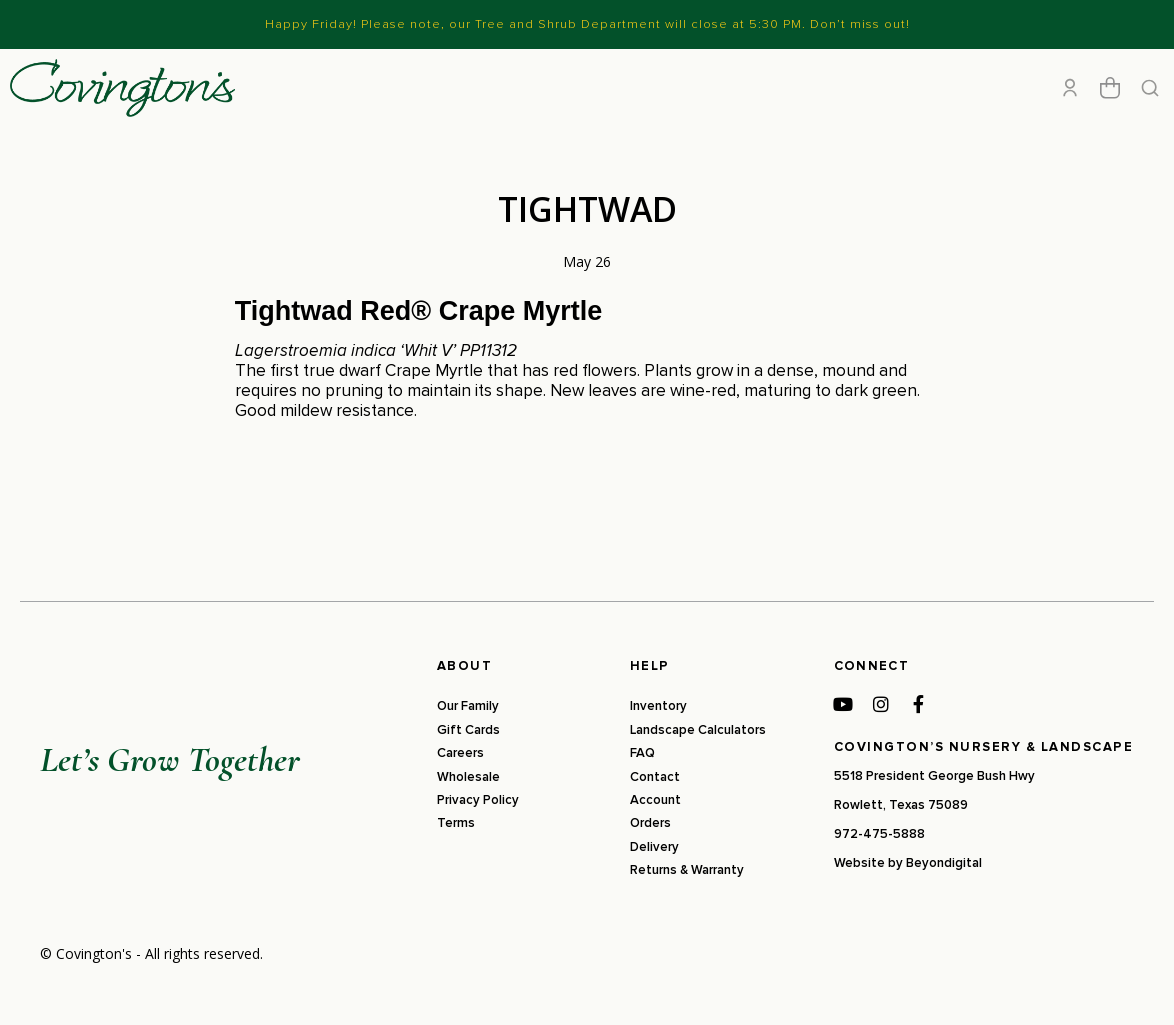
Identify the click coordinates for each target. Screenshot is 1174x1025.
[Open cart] (1110, 108)
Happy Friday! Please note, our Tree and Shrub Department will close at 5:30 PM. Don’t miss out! (587, 24)
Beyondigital (944, 903)
